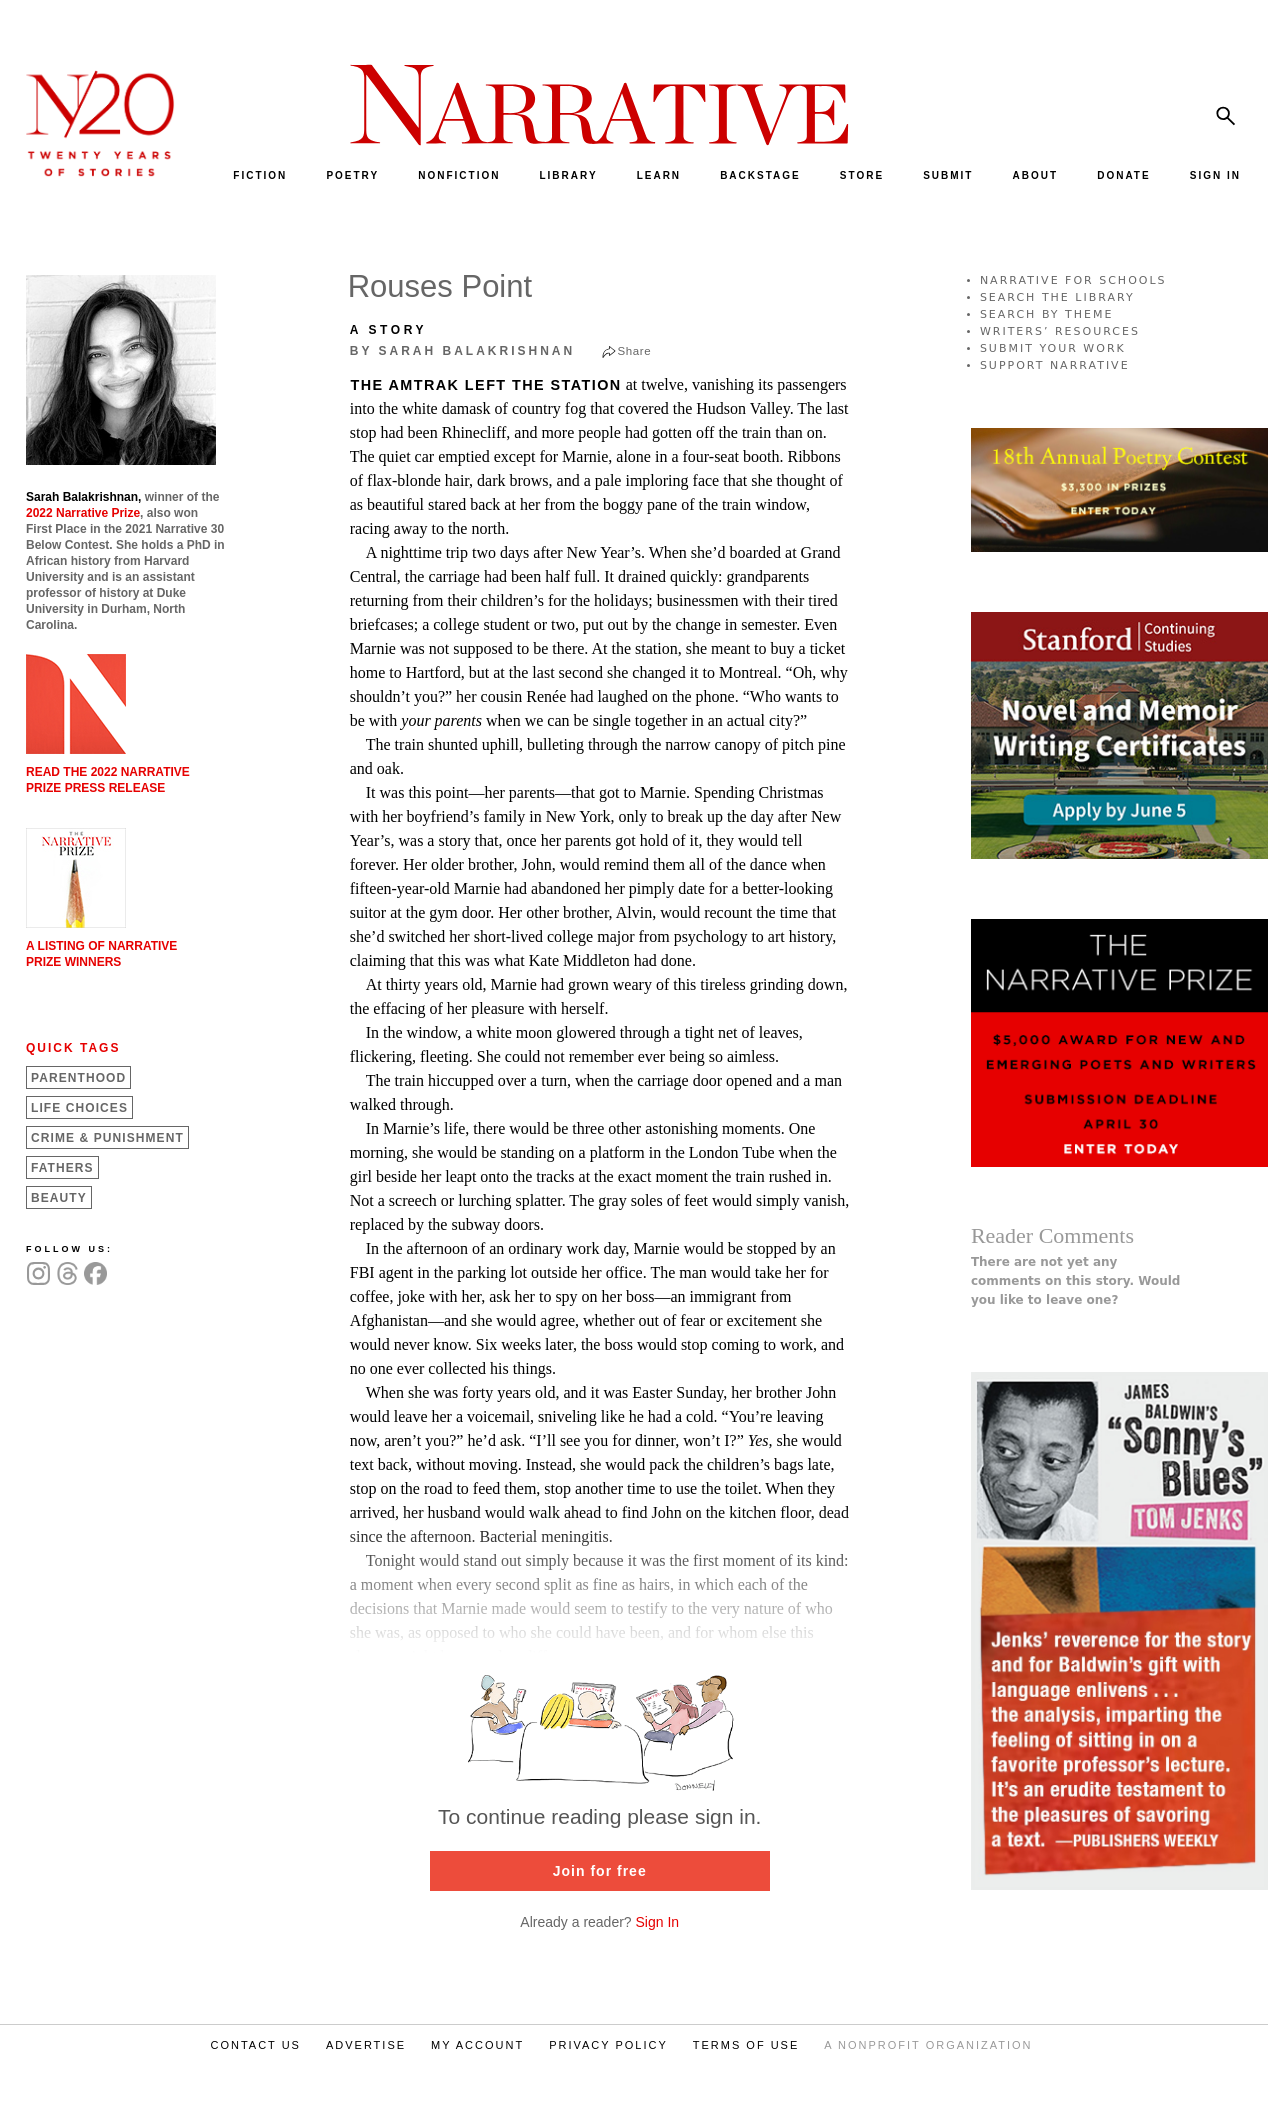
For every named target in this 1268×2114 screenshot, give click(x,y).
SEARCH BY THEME (1047, 314)
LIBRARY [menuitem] (568, 175)
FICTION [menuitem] (260, 175)
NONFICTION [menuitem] (459, 175)
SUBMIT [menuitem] (948, 175)
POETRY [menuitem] (352, 175)
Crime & (107, 1138)
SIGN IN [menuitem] (1215, 175)
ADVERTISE (366, 2045)
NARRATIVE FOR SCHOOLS (1073, 280)
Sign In (658, 1922)
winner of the (122, 497)
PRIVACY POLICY (608, 2045)
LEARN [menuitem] (659, 175)
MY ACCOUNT (477, 2045)
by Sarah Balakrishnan (462, 351)
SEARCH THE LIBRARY (1057, 297)
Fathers (62, 1168)
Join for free (600, 1871)
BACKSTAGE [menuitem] (760, 175)
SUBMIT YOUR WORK (1053, 348)
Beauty (59, 1198)
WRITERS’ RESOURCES (1060, 331)
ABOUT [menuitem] (1036, 175)
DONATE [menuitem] (1123, 175)
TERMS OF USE (746, 2045)
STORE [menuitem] (862, 175)
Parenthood (78, 1078)
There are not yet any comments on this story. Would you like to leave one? (1076, 1281)
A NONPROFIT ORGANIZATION (928, 2045)
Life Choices (79, 1108)
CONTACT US (255, 2045)
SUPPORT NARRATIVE (1055, 365)
